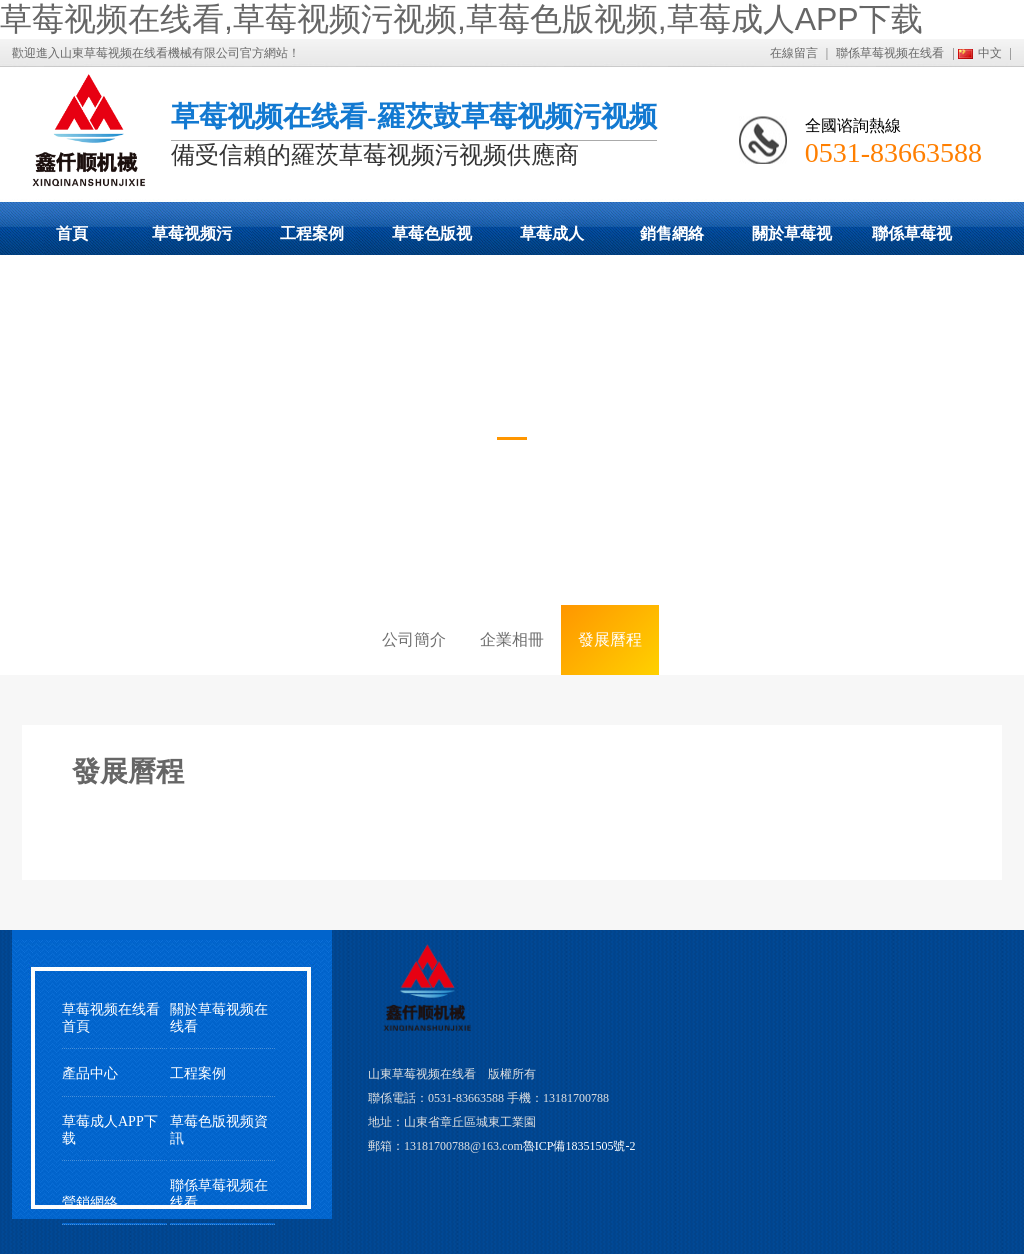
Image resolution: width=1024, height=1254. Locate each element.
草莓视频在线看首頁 (111, 1018)
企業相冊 (512, 639)
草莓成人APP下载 (552, 240)
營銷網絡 (90, 1202)
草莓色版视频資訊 (219, 1130)
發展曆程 (610, 639)
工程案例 (312, 233)
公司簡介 (414, 639)
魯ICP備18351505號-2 (579, 1146)
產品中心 (90, 1073)
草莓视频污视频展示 (192, 240)
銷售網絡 (672, 233)
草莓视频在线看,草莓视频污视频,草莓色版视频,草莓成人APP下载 (461, 19)
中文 (990, 53)
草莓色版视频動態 (432, 240)
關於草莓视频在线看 (792, 240)
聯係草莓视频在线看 (890, 53)
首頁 (72, 233)
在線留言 (794, 53)
